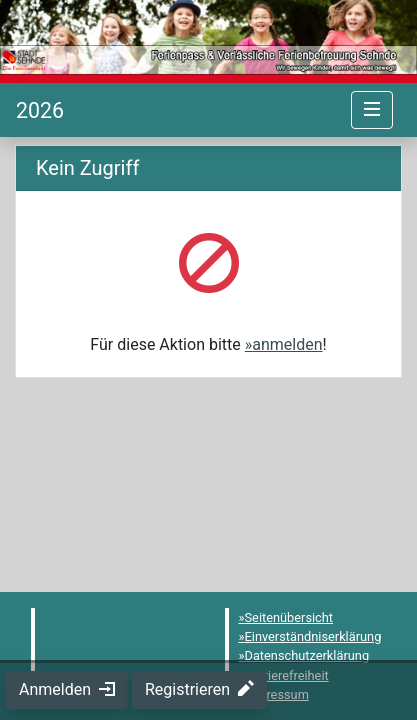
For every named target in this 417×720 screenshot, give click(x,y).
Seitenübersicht (289, 617)
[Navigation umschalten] (372, 110)
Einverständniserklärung (313, 636)
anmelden (287, 344)
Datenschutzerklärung (307, 655)
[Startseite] (40, 110)
